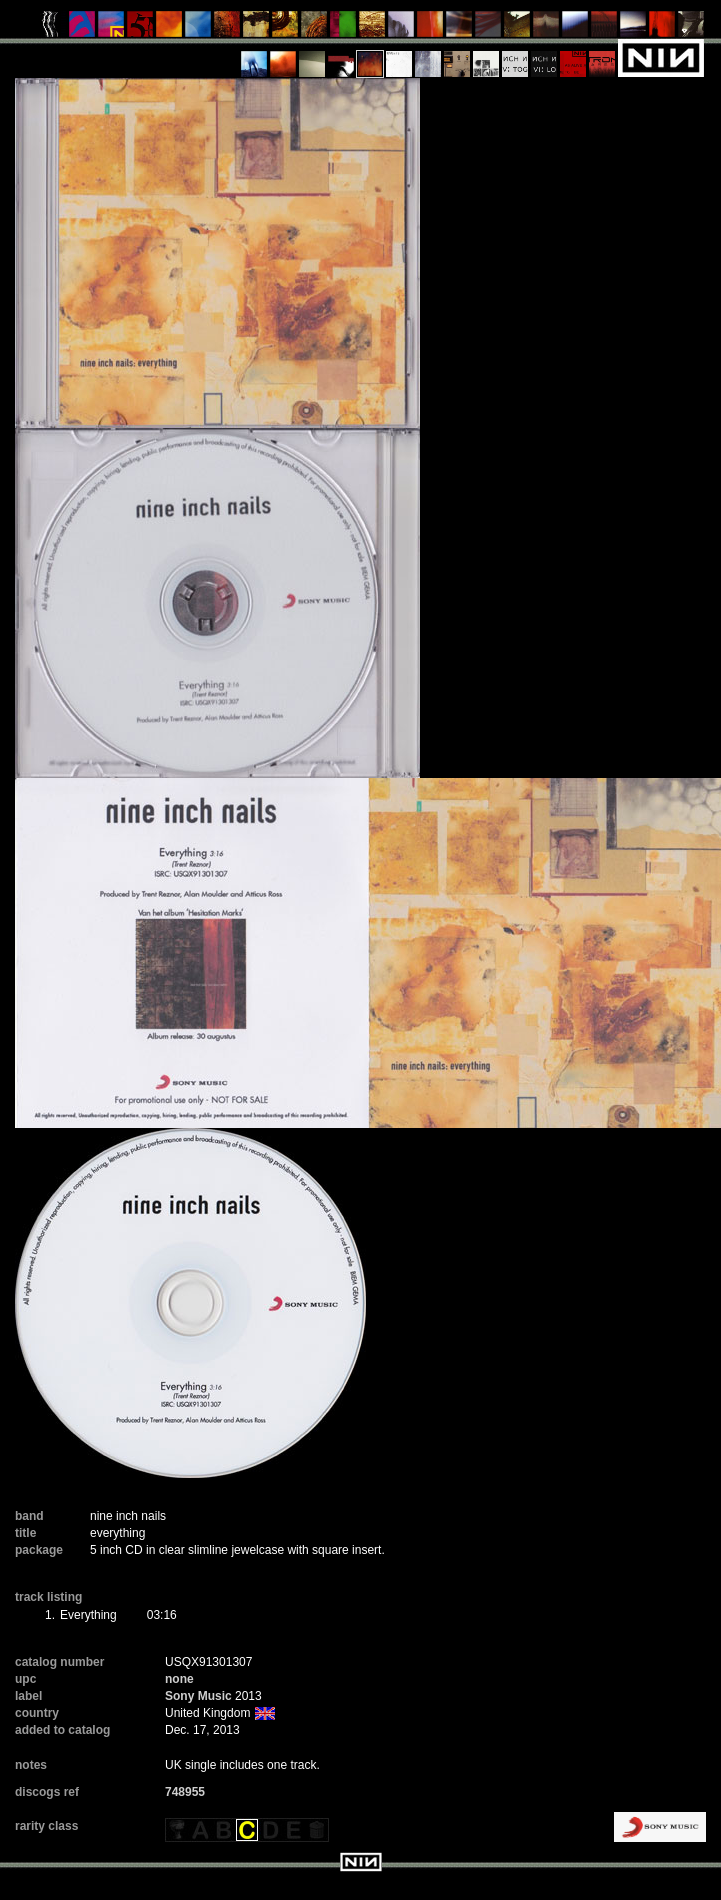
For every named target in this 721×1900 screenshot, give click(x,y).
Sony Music (198, 1696)
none (179, 1679)
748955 (185, 1792)
